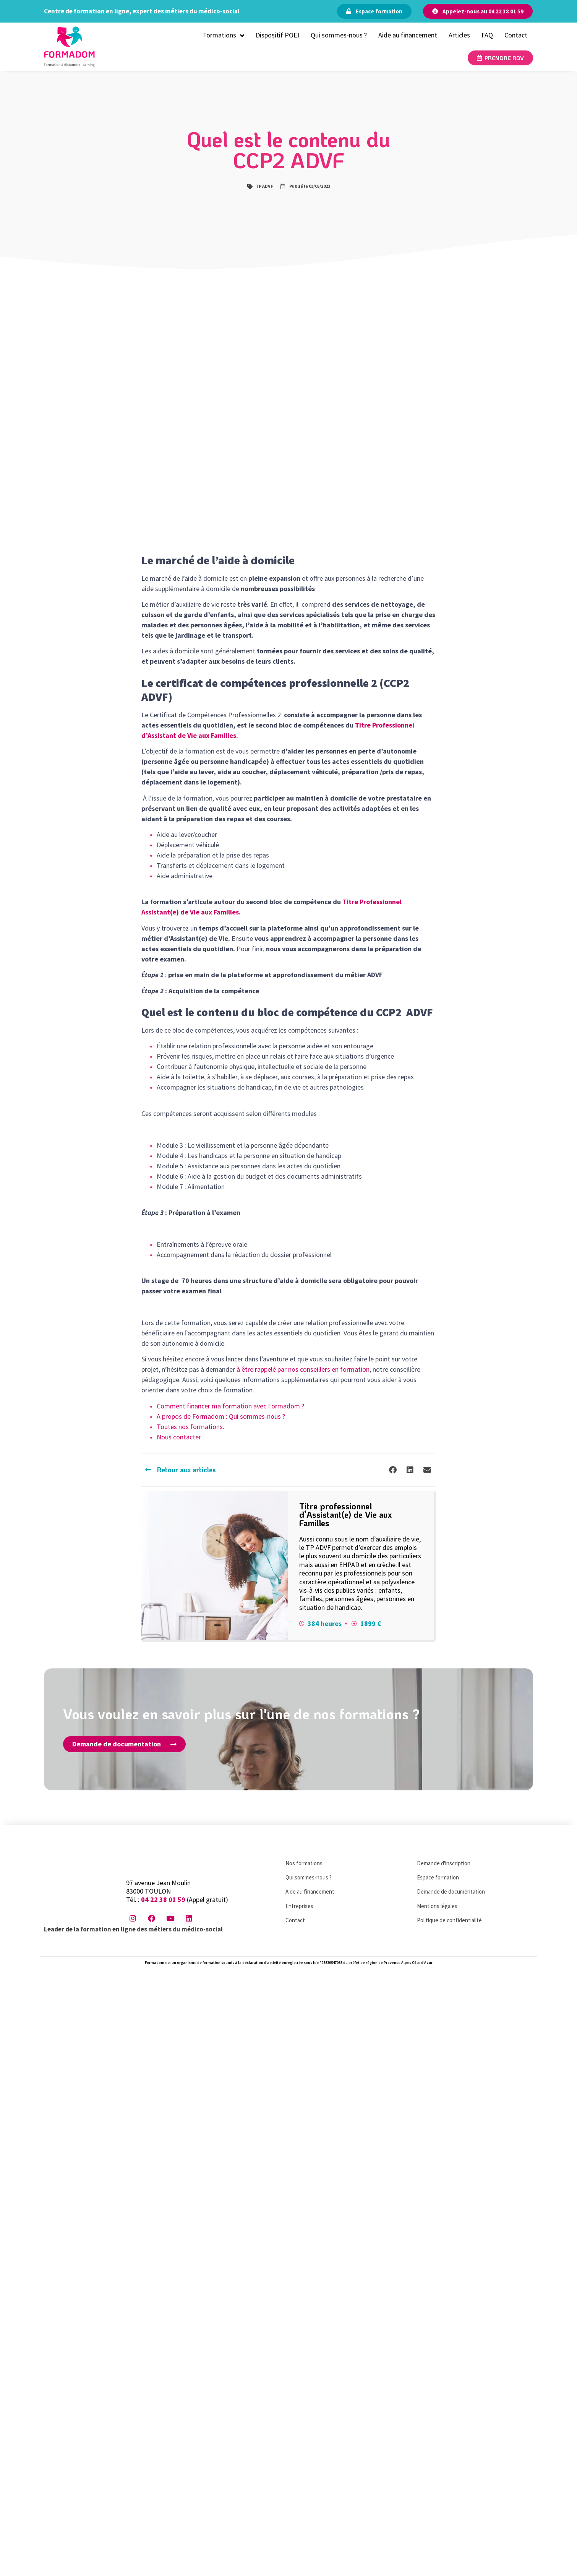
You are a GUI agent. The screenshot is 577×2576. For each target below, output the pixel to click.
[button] (392, 1470)
